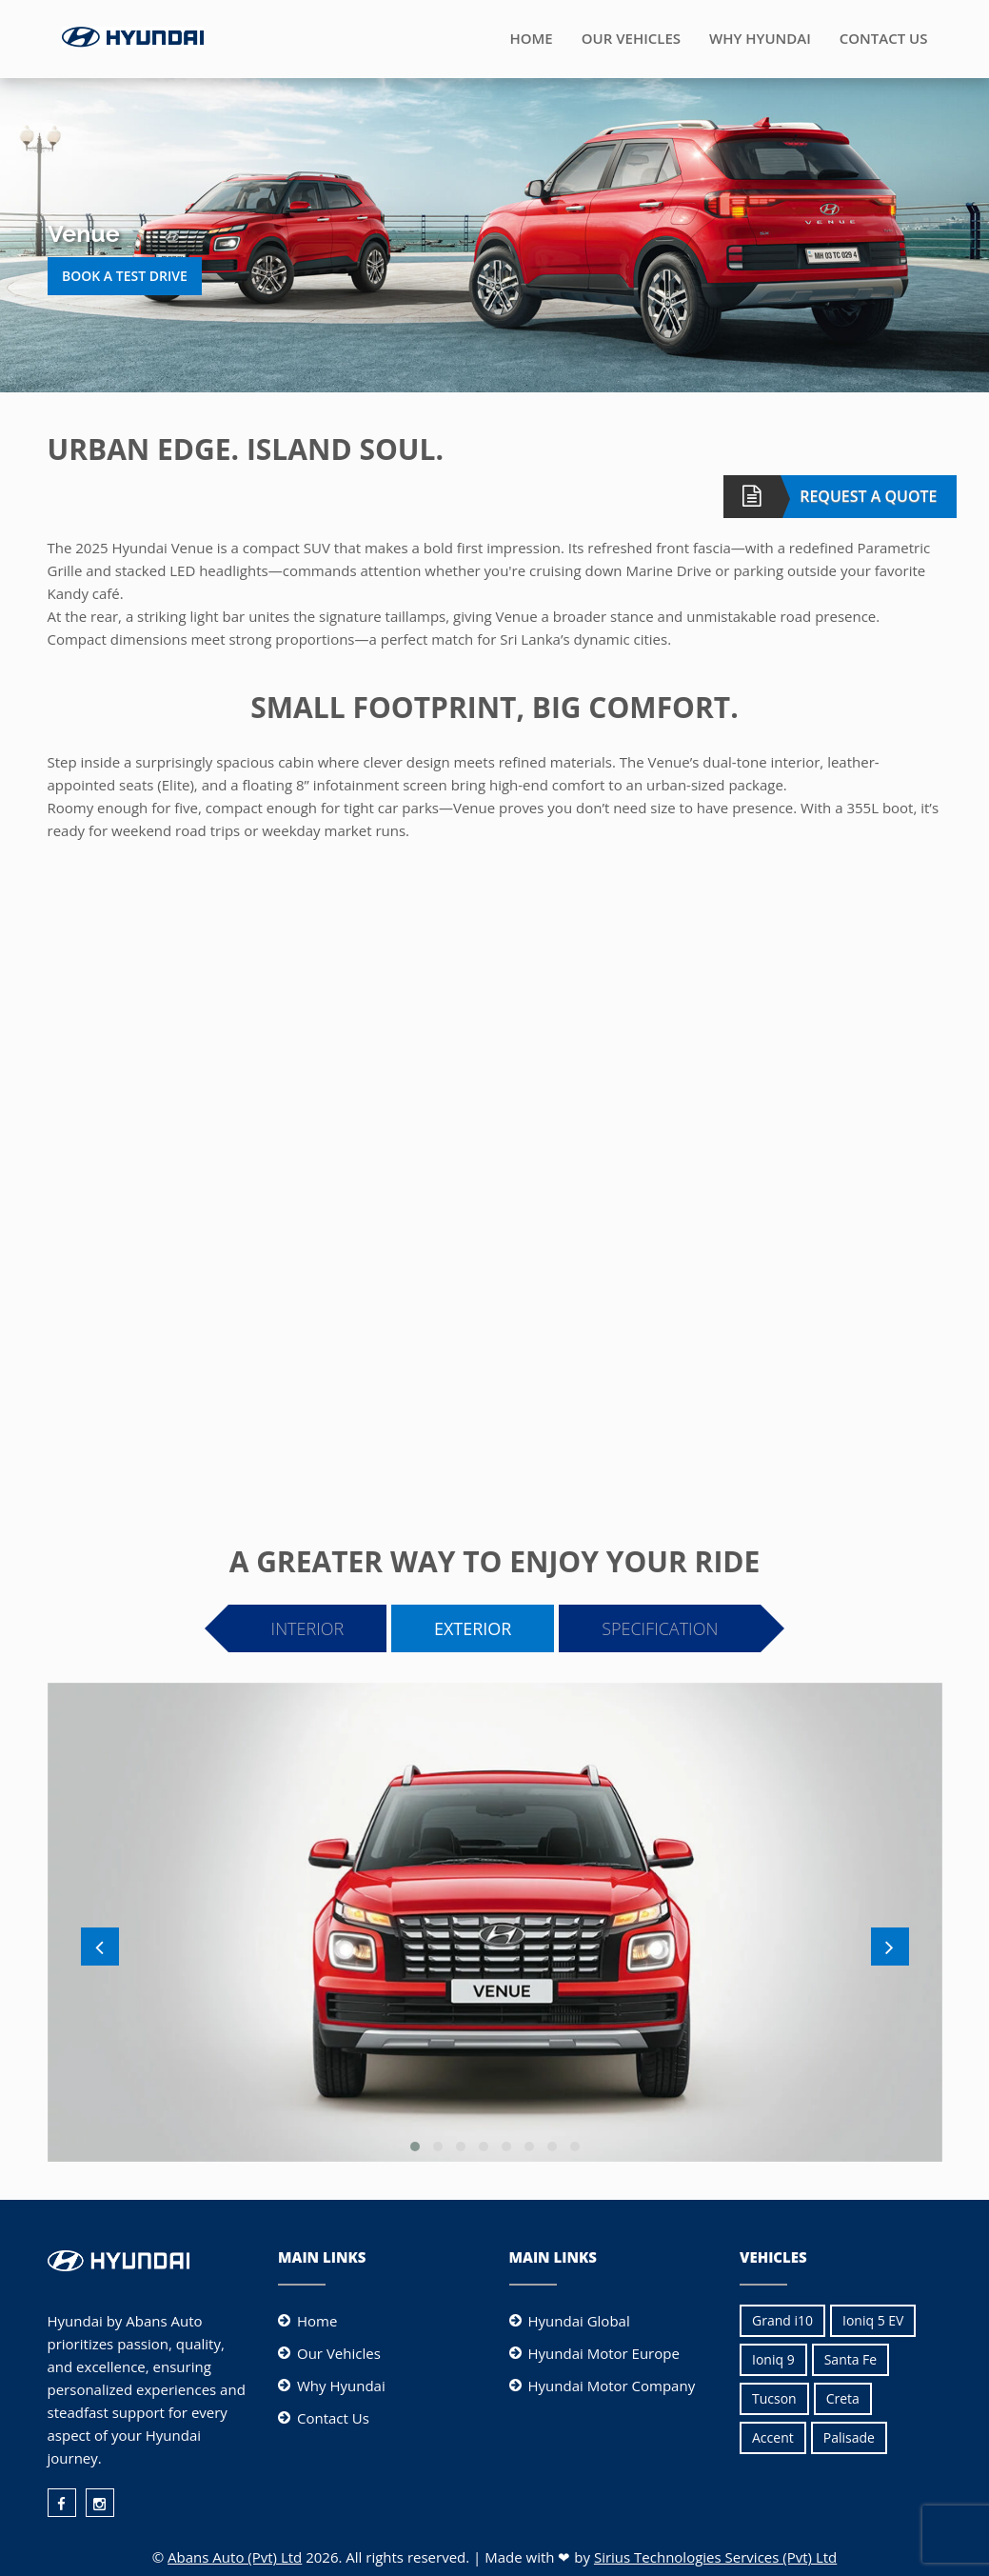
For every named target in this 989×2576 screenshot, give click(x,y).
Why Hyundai (760, 38)
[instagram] (100, 2502)
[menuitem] (67, 2495)
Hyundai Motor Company (612, 2385)
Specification (660, 1628)
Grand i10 (782, 2320)
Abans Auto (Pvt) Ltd (235, 2556)
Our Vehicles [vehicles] (339, 2353)
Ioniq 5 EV (872, 2320)
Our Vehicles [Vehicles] (631, 38)
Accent (773, 2437)
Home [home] (317, 2320)
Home (530, 38)
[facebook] (62, 2502)
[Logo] (133, 35)
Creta (843, 2398)
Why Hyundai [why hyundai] (341, 2385)
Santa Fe (851, 2359)
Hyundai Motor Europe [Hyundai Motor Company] (604, 2353)
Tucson (774, 2398)
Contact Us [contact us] (333, 2417)
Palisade (849, 2437)
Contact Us (884, 38)
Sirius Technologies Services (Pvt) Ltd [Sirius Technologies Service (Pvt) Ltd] (715, 2556)
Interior (308, 1628)
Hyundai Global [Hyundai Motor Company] (579, 2320)
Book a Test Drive (125, 276)
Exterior (473, 1628)
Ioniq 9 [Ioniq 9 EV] (773, 2359)
